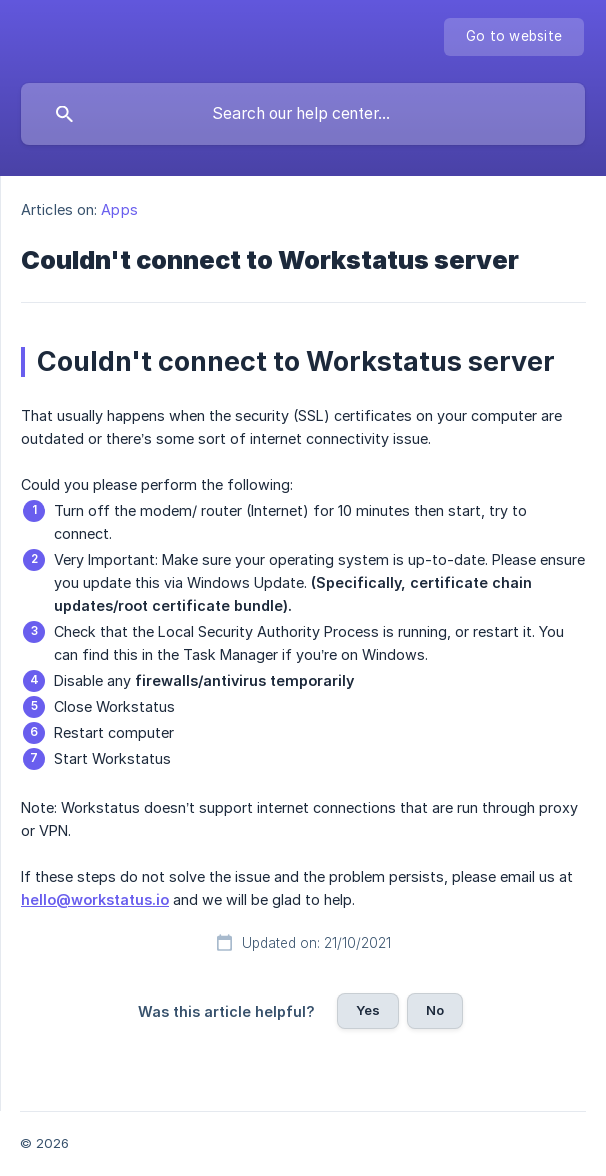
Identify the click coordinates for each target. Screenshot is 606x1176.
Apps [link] (119, 209)
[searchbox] (303, 114)
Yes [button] (368, 1010)
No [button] (435, 1010)
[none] (514, 37)
